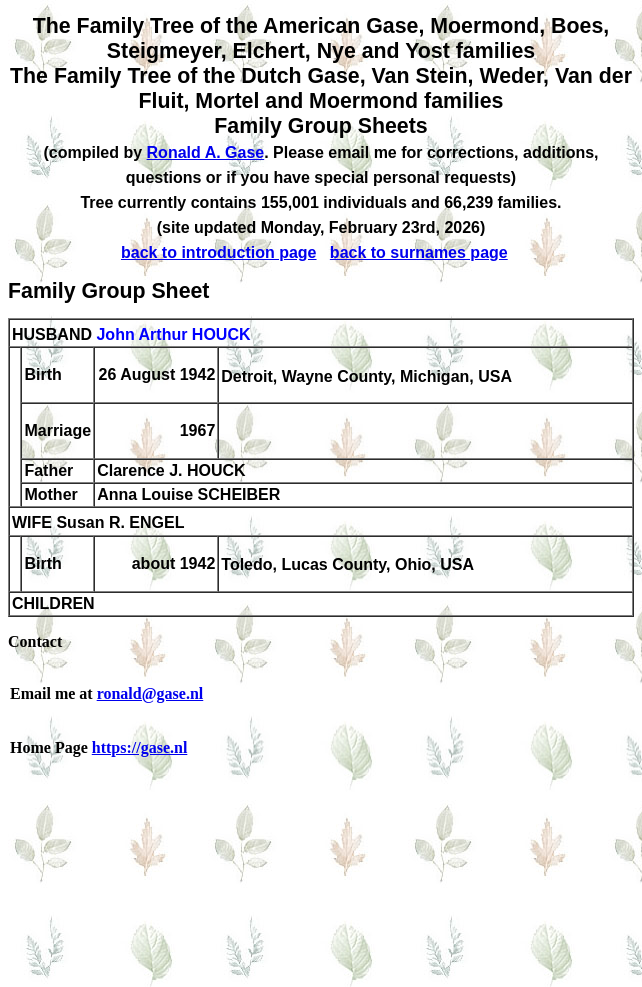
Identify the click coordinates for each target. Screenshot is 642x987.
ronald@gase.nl (150, 693)
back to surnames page (419, 252)
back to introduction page (219, 252)
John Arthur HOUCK (173, 334)
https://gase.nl (140, 747)
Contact (35, 641)
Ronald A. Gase (206, 152)
